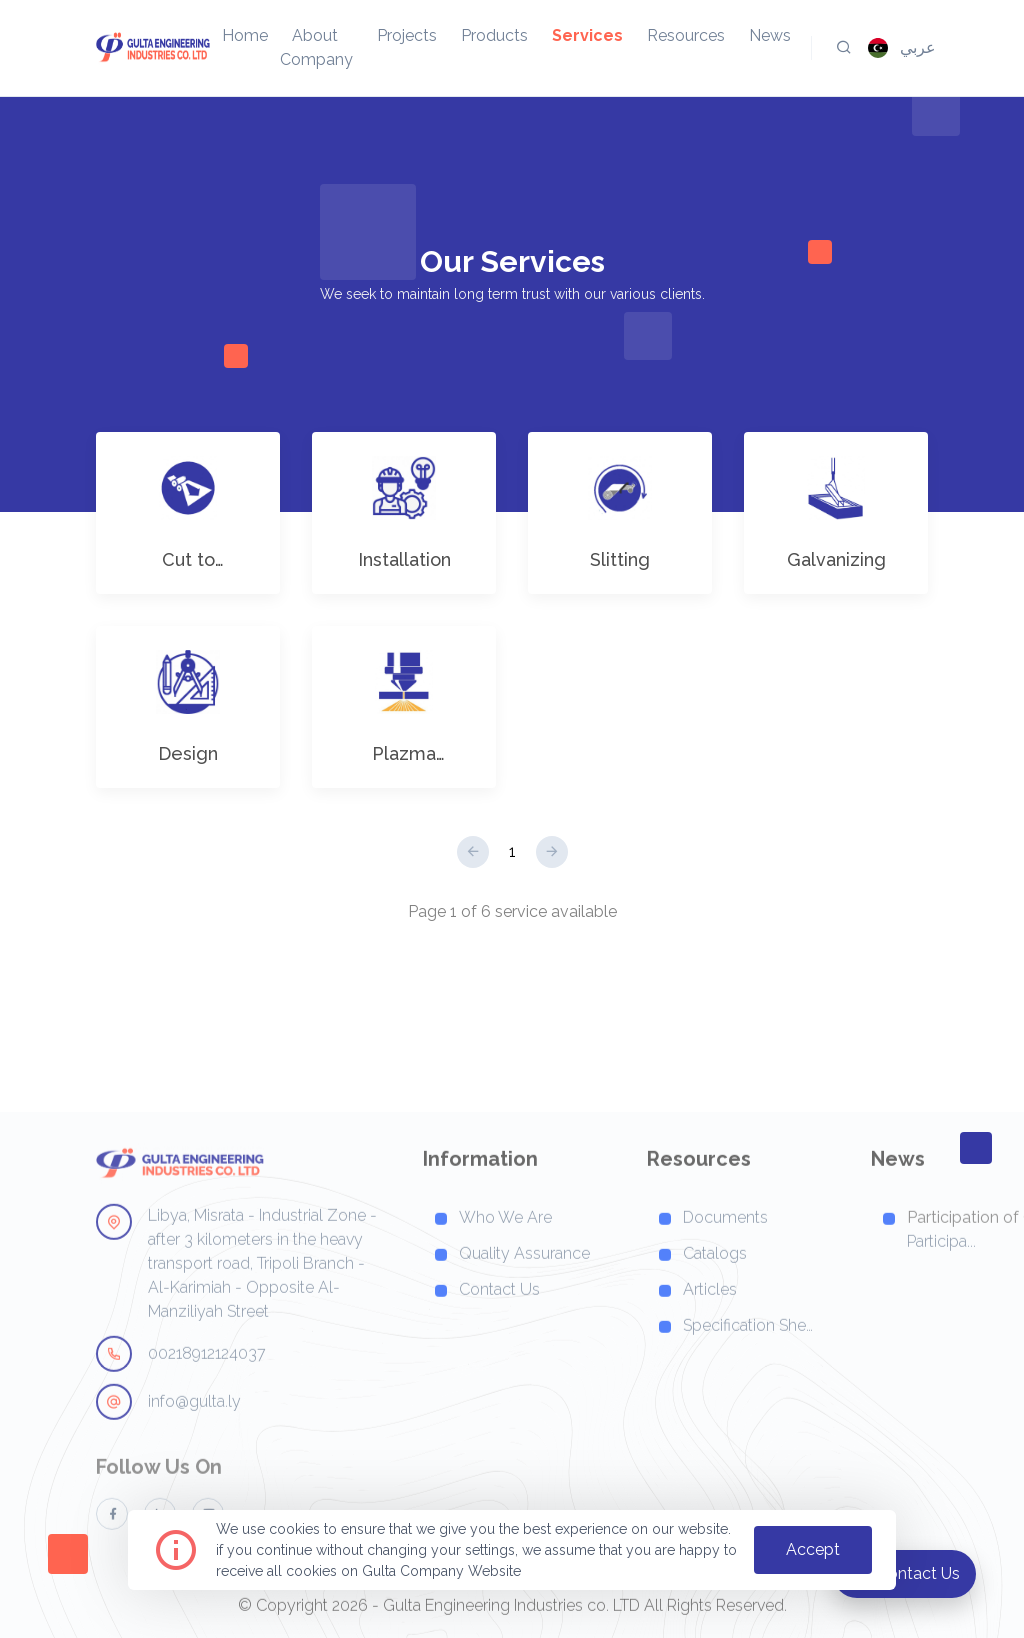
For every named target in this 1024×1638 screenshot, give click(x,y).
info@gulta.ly (168, 1454)
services (587, 35)
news (770, 35)
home (245, 35)
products (494, 35)
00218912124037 (181, 1406)
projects (407, 35)
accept (813, 1549)
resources (686, 35)
